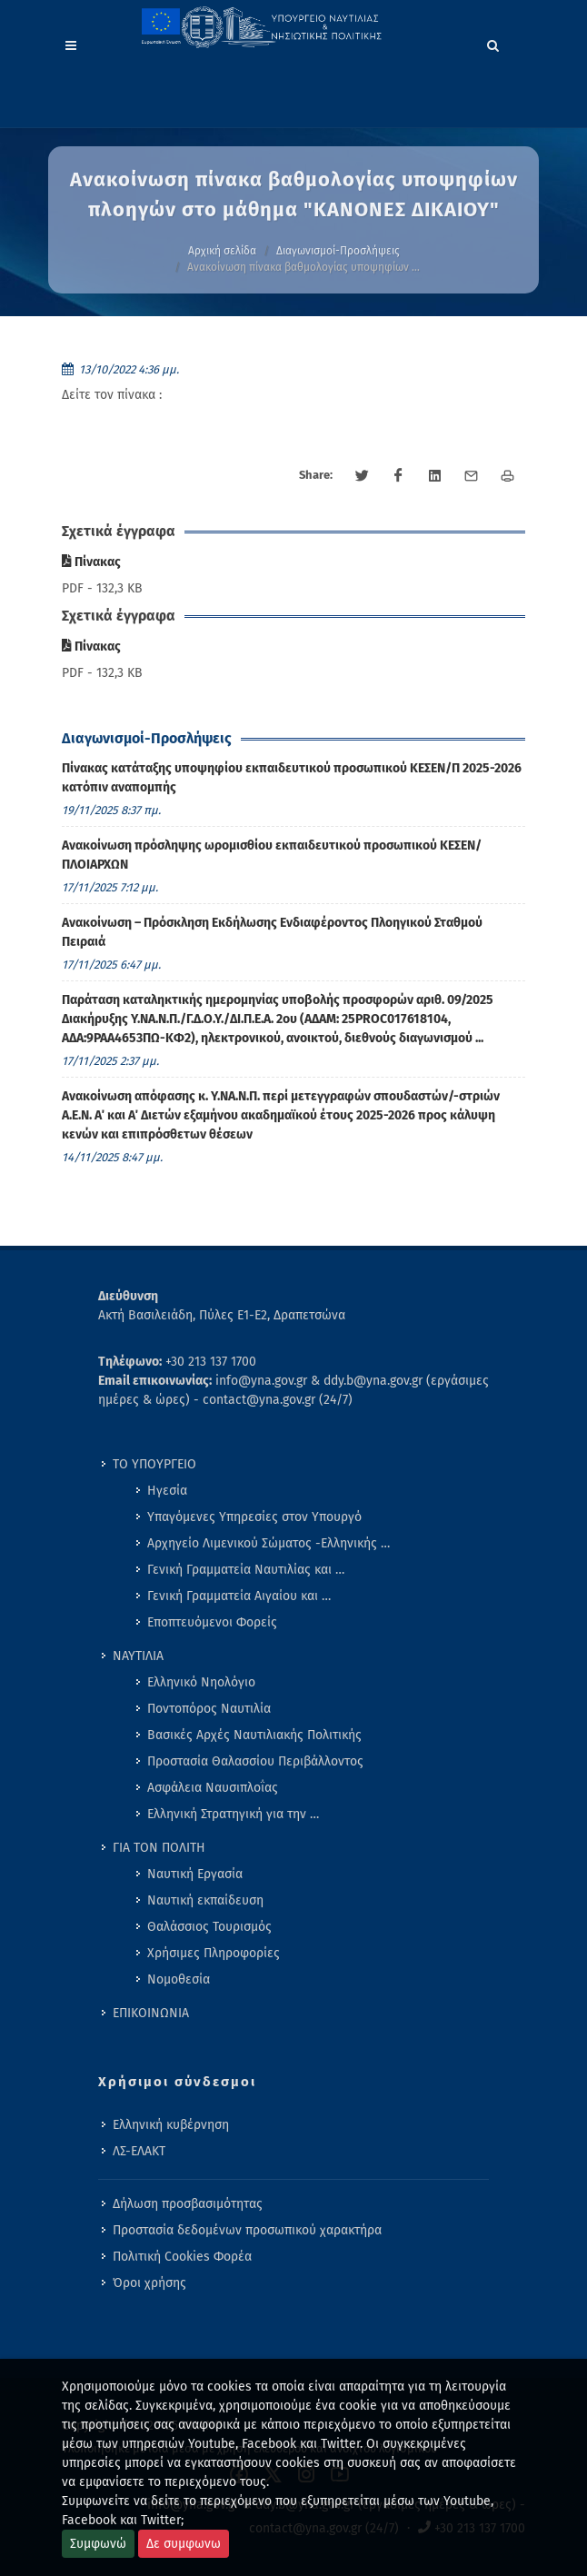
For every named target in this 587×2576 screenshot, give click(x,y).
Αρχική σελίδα (222, 250)
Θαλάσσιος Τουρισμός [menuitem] (209, 1926)
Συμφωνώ (98, 2543)
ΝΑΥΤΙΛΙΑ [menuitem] (138, 1656)
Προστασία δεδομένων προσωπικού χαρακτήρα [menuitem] (247, 2230)
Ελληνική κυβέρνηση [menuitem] (171, 2125)
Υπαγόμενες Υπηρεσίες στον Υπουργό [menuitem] (254, 1517)
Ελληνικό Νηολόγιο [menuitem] (201, 1682)
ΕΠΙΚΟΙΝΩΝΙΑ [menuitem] (151, 2013)
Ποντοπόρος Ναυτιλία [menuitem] (209, 1708)
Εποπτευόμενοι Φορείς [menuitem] (212, 1622)
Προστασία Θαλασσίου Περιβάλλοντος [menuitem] (255, 1761)
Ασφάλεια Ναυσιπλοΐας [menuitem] (212, 1787)
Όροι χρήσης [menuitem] (149, 2283)
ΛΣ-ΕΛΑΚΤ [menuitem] (139, 2151)
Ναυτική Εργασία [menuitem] (195, 1874)
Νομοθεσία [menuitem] (178, 1979)
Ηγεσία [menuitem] (167, 1490)
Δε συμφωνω (183, 2543)
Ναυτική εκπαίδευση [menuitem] (205, 1900)
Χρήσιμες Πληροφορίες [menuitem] (213, 1953)
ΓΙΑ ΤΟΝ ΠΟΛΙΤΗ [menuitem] (159, 1847)
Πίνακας (91, 562)
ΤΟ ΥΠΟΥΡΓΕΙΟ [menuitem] (154, 1464)
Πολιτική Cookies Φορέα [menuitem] (182, 2256)
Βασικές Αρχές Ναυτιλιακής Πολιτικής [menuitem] (254, 1735)
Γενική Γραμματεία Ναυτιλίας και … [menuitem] (245, 1569)
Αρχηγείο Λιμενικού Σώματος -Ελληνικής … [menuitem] (268, 1543)
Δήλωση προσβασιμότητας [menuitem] (188, 2204)
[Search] (493, 42)
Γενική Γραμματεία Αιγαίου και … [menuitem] (239, 1596)
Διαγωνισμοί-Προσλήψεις (338, 250)
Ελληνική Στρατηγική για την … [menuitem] (233, 1814)
